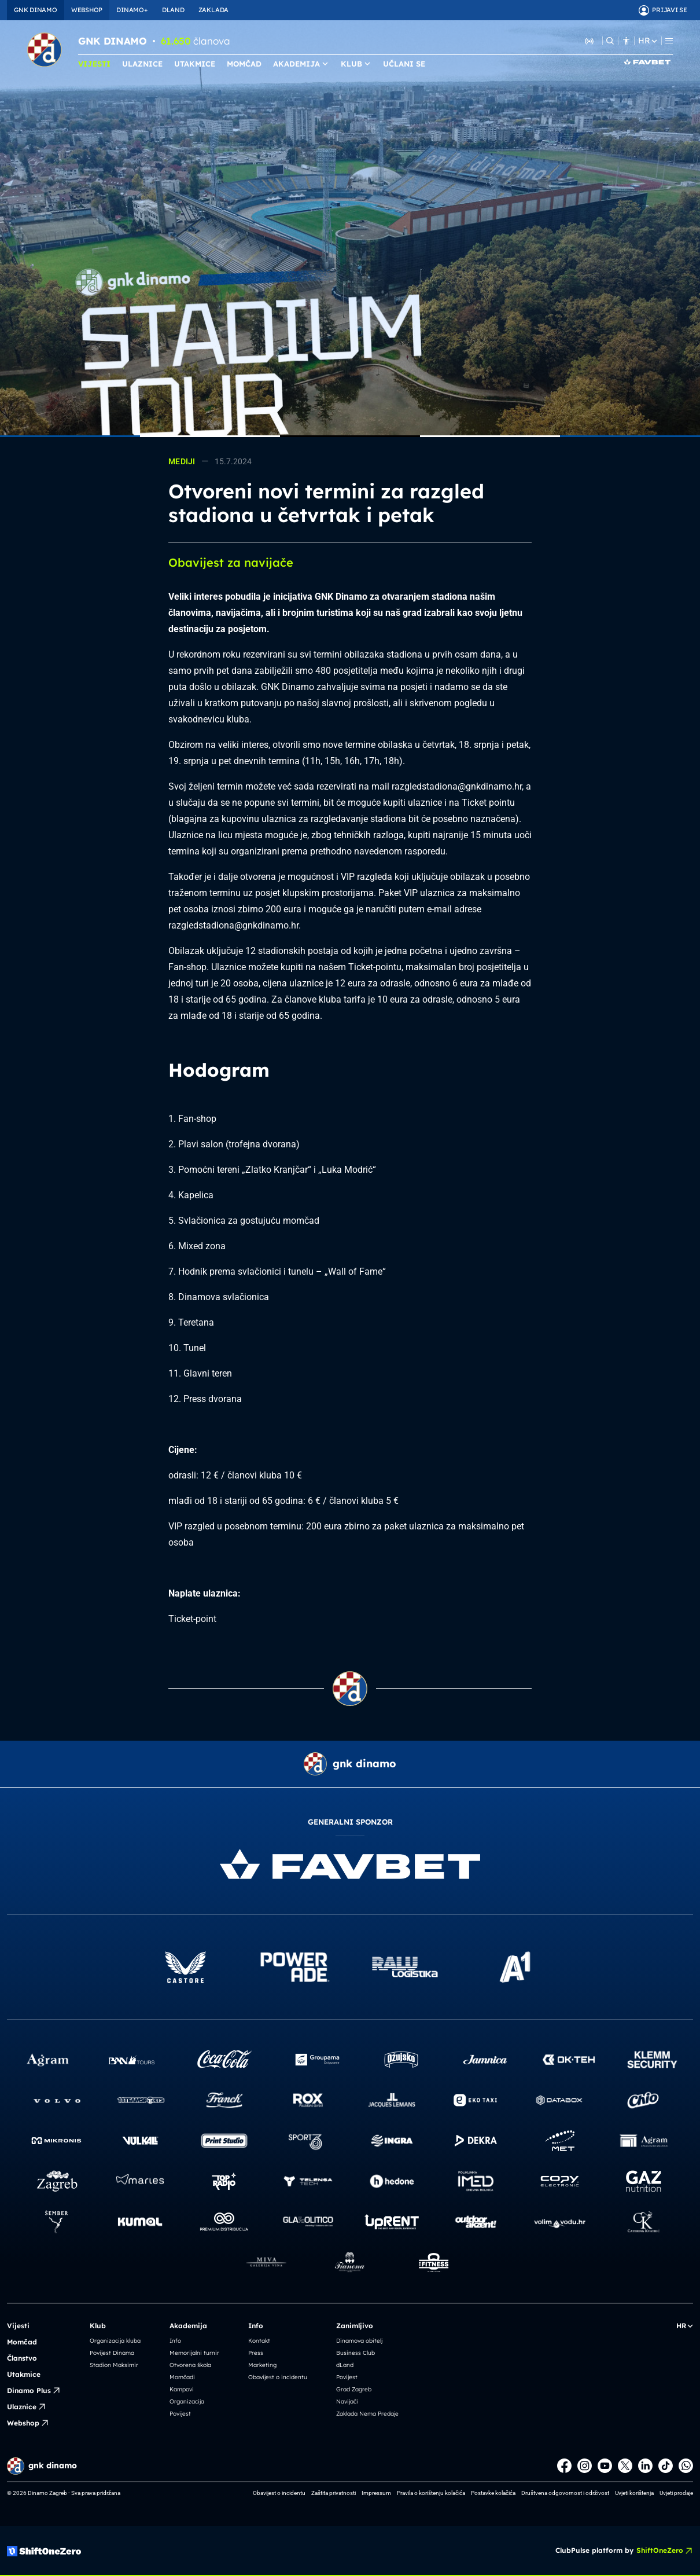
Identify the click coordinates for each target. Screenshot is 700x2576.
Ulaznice (26, 2407)
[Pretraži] (610, 41)
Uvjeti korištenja (634, 2493)
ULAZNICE (142, 63)
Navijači (347, 2401)
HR (647, 41)
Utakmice (23, 2374)
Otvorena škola (190, 2365)
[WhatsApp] (686, 2465)
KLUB (356, 63)
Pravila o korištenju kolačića (431, 2493)
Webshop (28, 2423)
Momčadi (182, 2377)
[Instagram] (584, 2465)
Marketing (262, 2365)
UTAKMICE (194, 63)
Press (255, 2353)
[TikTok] (665, 2465)
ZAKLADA (213, 10)
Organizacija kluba (115, 2340)
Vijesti (18, 2325)
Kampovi (182, 2389)
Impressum (376, 2493)
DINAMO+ (132, 10)
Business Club (355, 2353)
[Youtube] (605, 2465)
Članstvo (22, 2358)
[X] (625, 2465)
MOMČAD (244, 63)
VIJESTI (94, 63)
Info (175, 2340)
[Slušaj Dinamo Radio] (589, 40)
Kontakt (259, 2340)
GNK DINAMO (35, 10)
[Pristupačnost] (626, 41)
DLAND (173, 10)
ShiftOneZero (664, 2550)
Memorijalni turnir (194, 2353)
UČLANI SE (404, 63)
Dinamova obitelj (359, 2340)
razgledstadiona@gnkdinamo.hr (457, 786)
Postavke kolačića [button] (493, 2493)
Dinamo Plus (34, 2390)
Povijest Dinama (112, 2353)
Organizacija (187, 2401)
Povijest (180, 2413)
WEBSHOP (86, 10)
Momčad (22, 2342)
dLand (344, 2365)
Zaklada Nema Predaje (367, 2413)
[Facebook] (564, 2465)
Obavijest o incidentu (277, 2377)
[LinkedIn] (645, 2465)
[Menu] (669, 41)
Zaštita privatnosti (333, 2493)
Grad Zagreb (353, 2389)
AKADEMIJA (301, 63)
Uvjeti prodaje (676, 2493)
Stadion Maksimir (114, 2365)
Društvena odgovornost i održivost (565, 2493)
